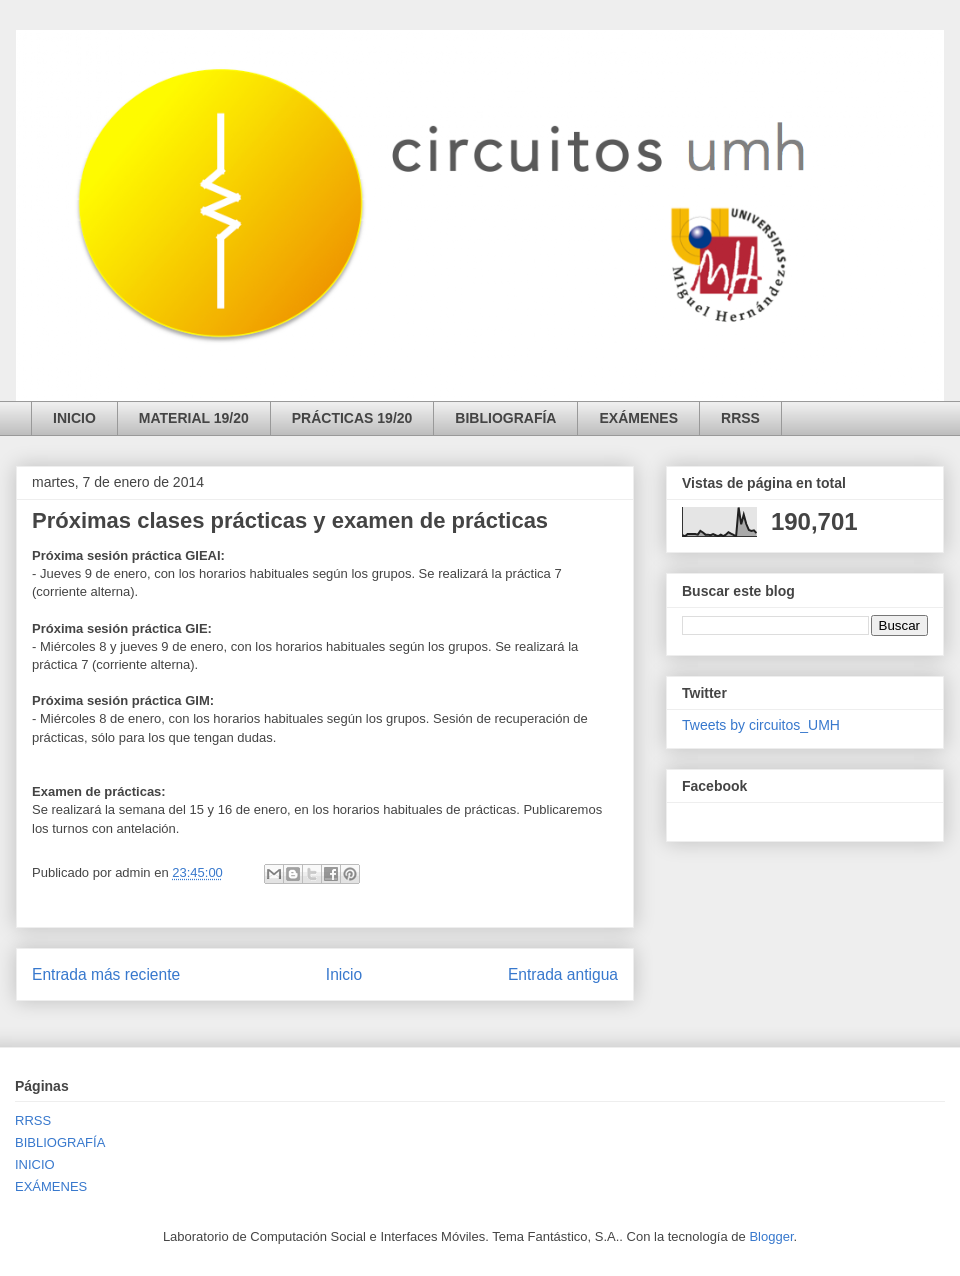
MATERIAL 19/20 (194, 418)
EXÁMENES (638, 418)
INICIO (74, 418)
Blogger (771, 1236)
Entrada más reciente (106, 974)
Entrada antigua (563, 974)
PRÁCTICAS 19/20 (352, 418)
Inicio (344, 974)
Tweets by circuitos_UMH (761, 725)
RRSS (740, 418)
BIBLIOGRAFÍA (505, 418)
